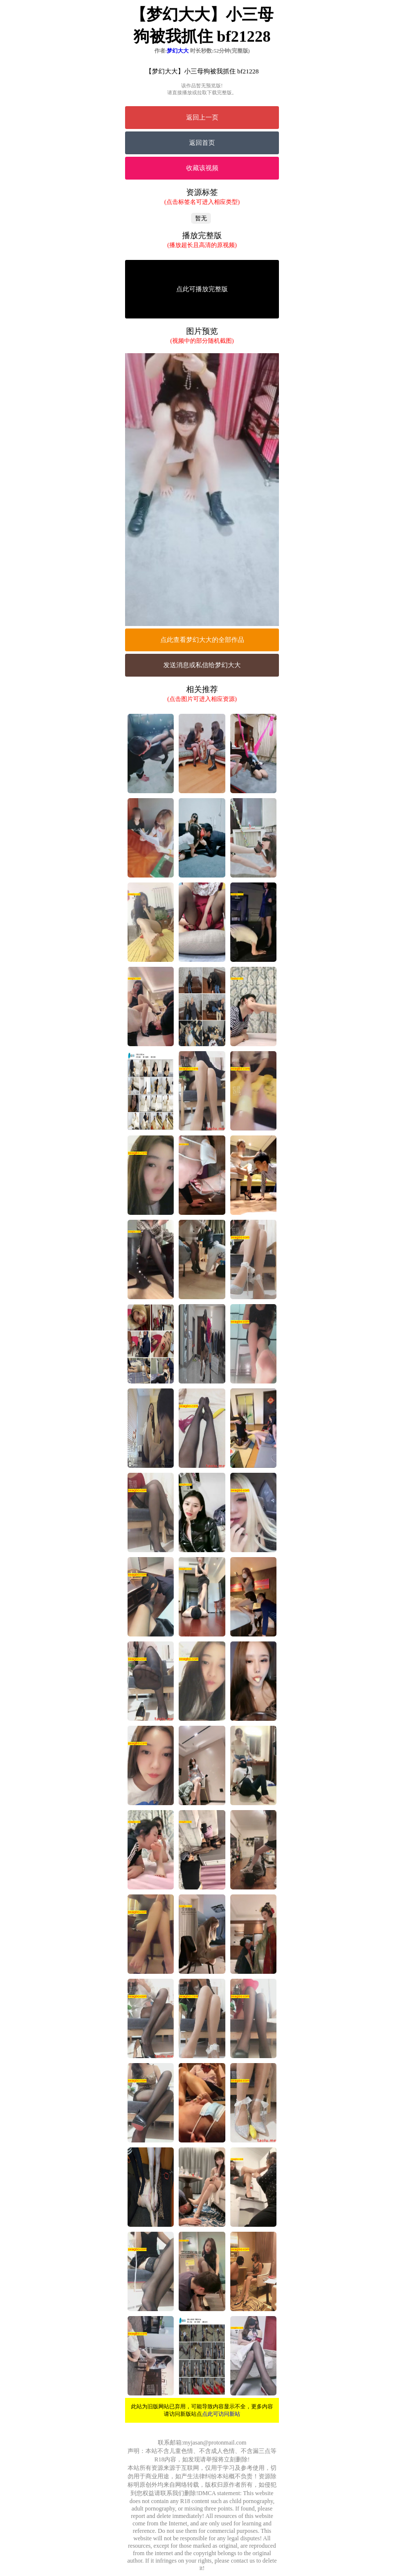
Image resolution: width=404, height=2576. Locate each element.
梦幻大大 (178, 51)
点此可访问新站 (221, 2414)
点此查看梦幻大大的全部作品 (202, 639)
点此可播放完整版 (202, 289)
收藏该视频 (202, 168)
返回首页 (202, 142)
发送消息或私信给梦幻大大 (202, 665)
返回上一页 (202, 117)
